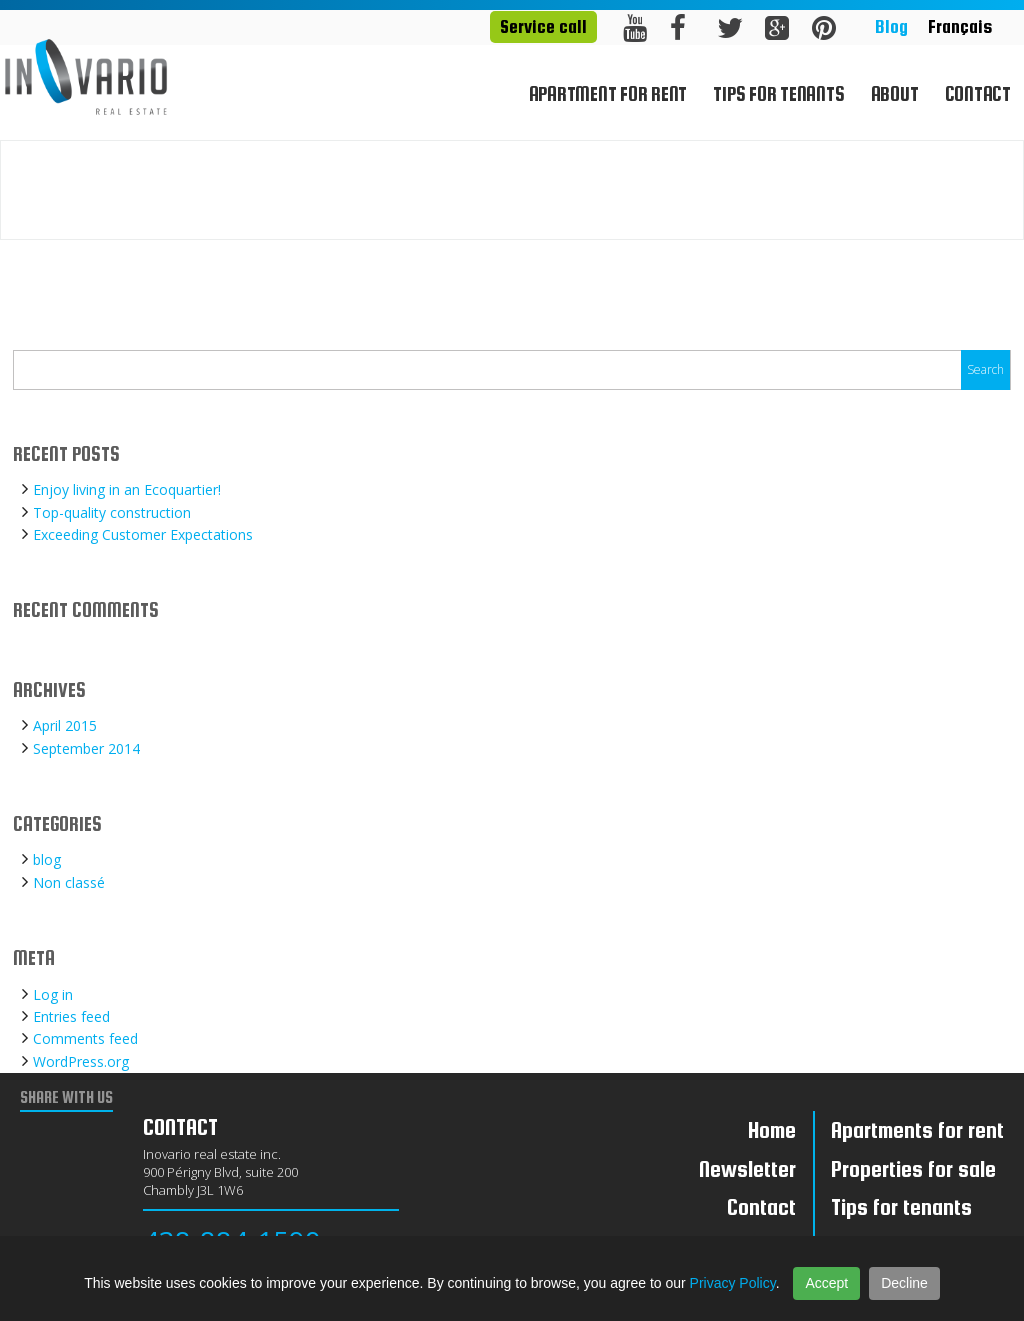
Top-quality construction (112, 512)
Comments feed (85, 1038)
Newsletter (747, 1169)
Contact (978, 94)
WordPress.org (81, 1061)
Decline (904, 1283)
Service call (543, 26)
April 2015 (65, 725)
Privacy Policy (733, 1283)
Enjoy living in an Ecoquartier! (127, 489)
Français (960, 26)
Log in (53, 994)
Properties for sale (913, 1169)
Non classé (69, 882)
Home (942, 208)
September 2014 (86, 748)
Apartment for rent (608, 94)
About (895, 94)
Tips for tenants (778, 94)
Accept (826, 1283)
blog (47, 859)
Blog (891, 26)
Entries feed (71, 1016)
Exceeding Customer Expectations (143, 534)
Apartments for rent (917, 1130)
